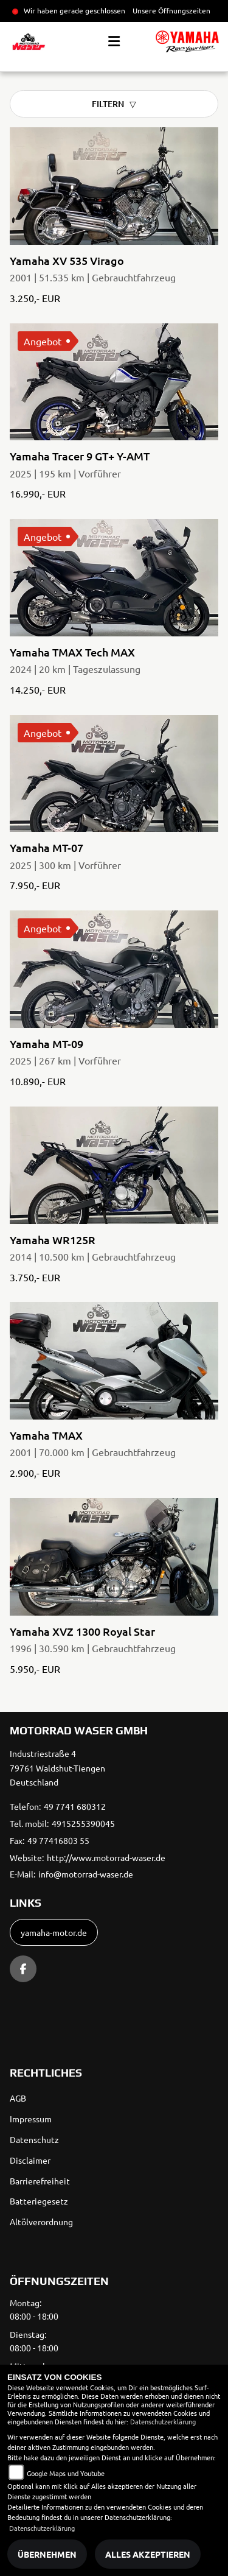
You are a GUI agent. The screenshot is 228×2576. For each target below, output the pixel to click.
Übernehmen (47, 2554)
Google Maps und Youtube (66, 2473)
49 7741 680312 (75, 1806)
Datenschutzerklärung (163, 2421)
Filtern (108, 104)
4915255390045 (83, 1823)
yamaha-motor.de (54, 1932)
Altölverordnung (41, 2221)
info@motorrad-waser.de (85, 1873)
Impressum (31, 2118)
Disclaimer (30, 2160)
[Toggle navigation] (114, 41)
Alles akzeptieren (147, 2554)
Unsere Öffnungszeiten (171, 10)
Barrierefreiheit (40, 2180)
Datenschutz (34, 2139)
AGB (18, 2097)
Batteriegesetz (39, 2200)
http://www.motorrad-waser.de (106, 1857)
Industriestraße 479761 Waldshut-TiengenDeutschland (57, 1768)
